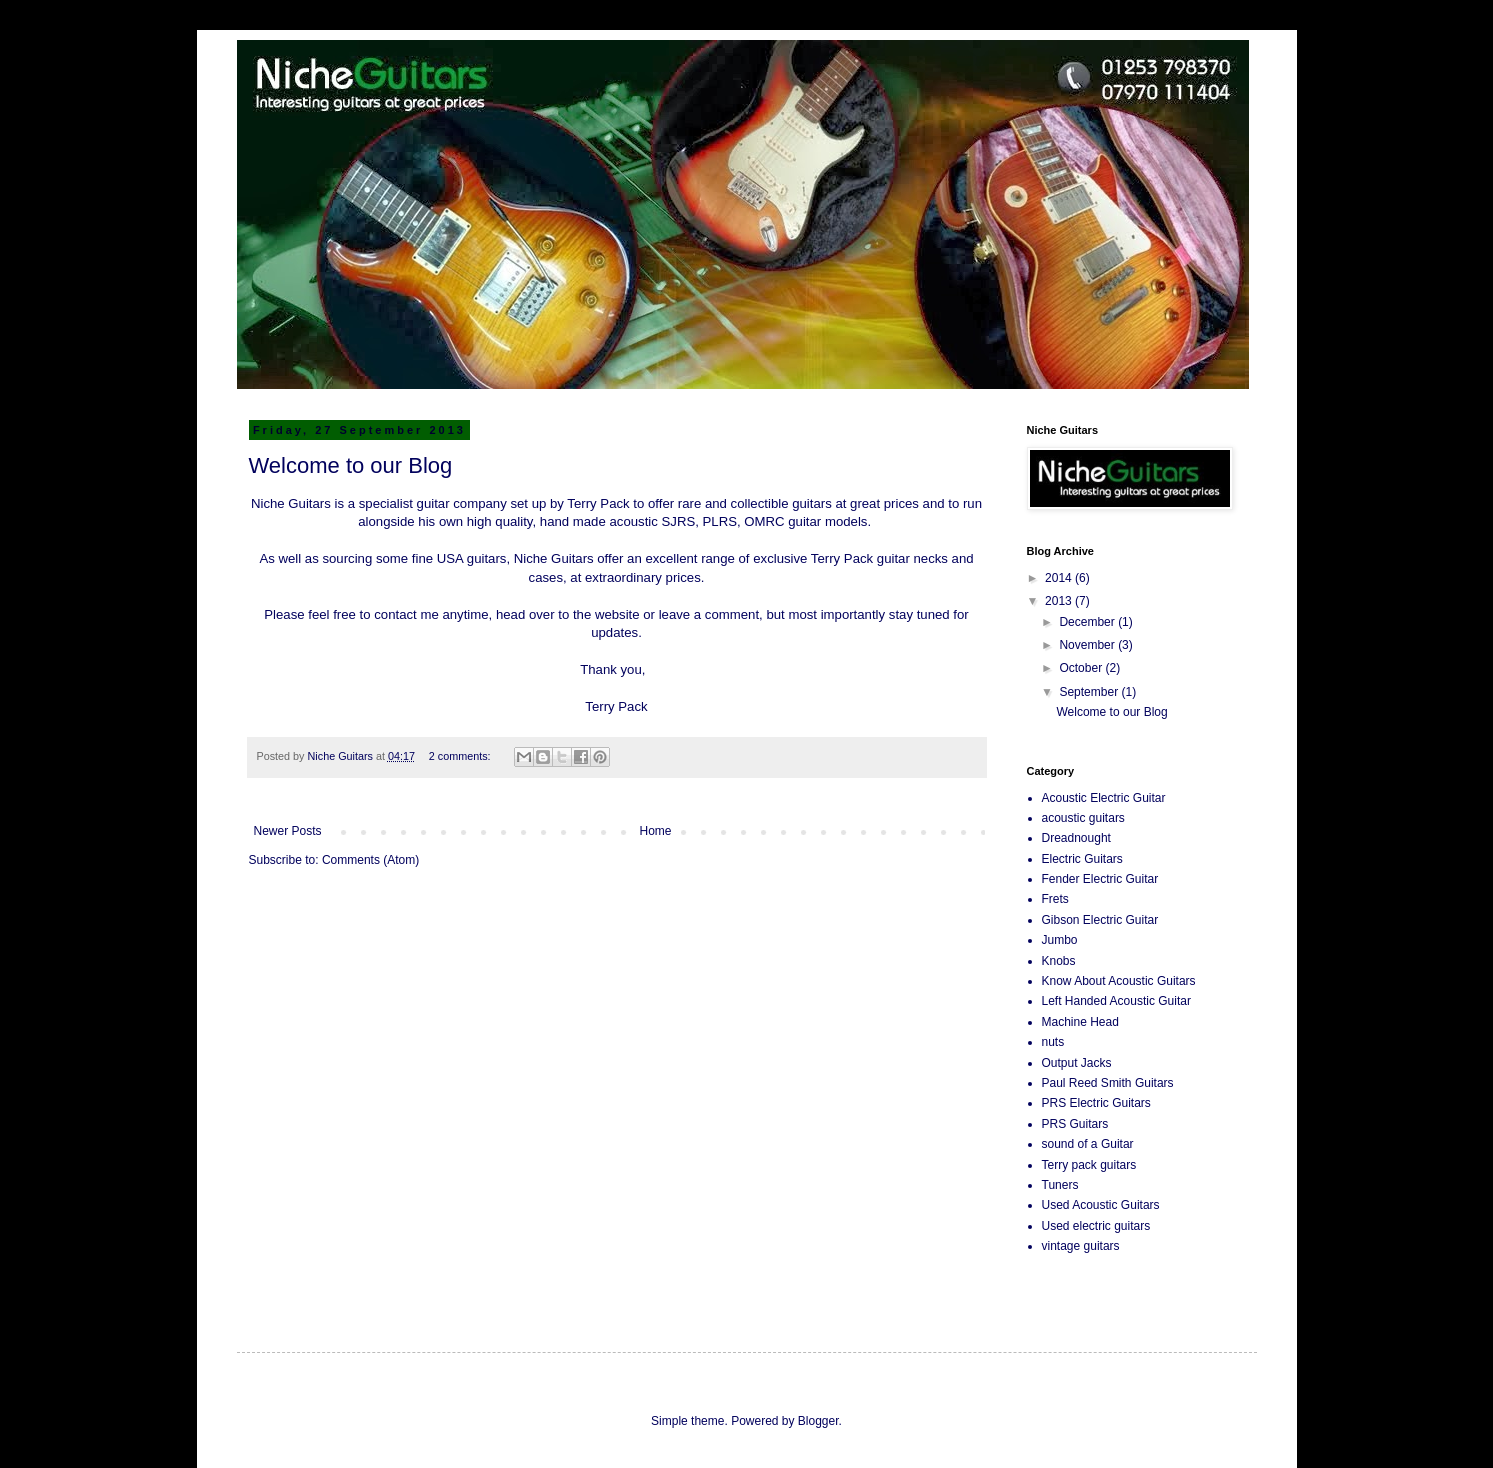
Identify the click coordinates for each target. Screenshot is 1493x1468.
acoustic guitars (1083, 818)
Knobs (1059, 961)
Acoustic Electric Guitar (1104, 798)
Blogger (818, 1421)
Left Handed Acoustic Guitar (1116, 1001)
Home (656, 831)
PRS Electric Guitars (1096, 1103)
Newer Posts (288, 831)
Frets (1055, 899)
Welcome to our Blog (351, 465)
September (1090, 692)
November (1088, 645)
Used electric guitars (1096, 1226)
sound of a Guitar (1088, 1144)
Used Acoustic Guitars (1101, 1205)
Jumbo (1060, 940)
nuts (1053, 1042)
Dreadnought (1076, 838)
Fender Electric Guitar (1100, 879)
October (1082, 668)
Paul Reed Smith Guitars (1108, 1083)
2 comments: (461, 756)
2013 (1060, 601)
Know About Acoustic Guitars (1119, 981)
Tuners (1060, 1185)
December (1088, 622)
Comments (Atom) (370, 860)
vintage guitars (1081, 1246)
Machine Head (1080, 1022)
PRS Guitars (1075, 1124)
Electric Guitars (1082, 859)
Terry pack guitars (1089, 1165)
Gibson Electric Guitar (1100, 920)
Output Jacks (1077, 1063)
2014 (1060, 578)
